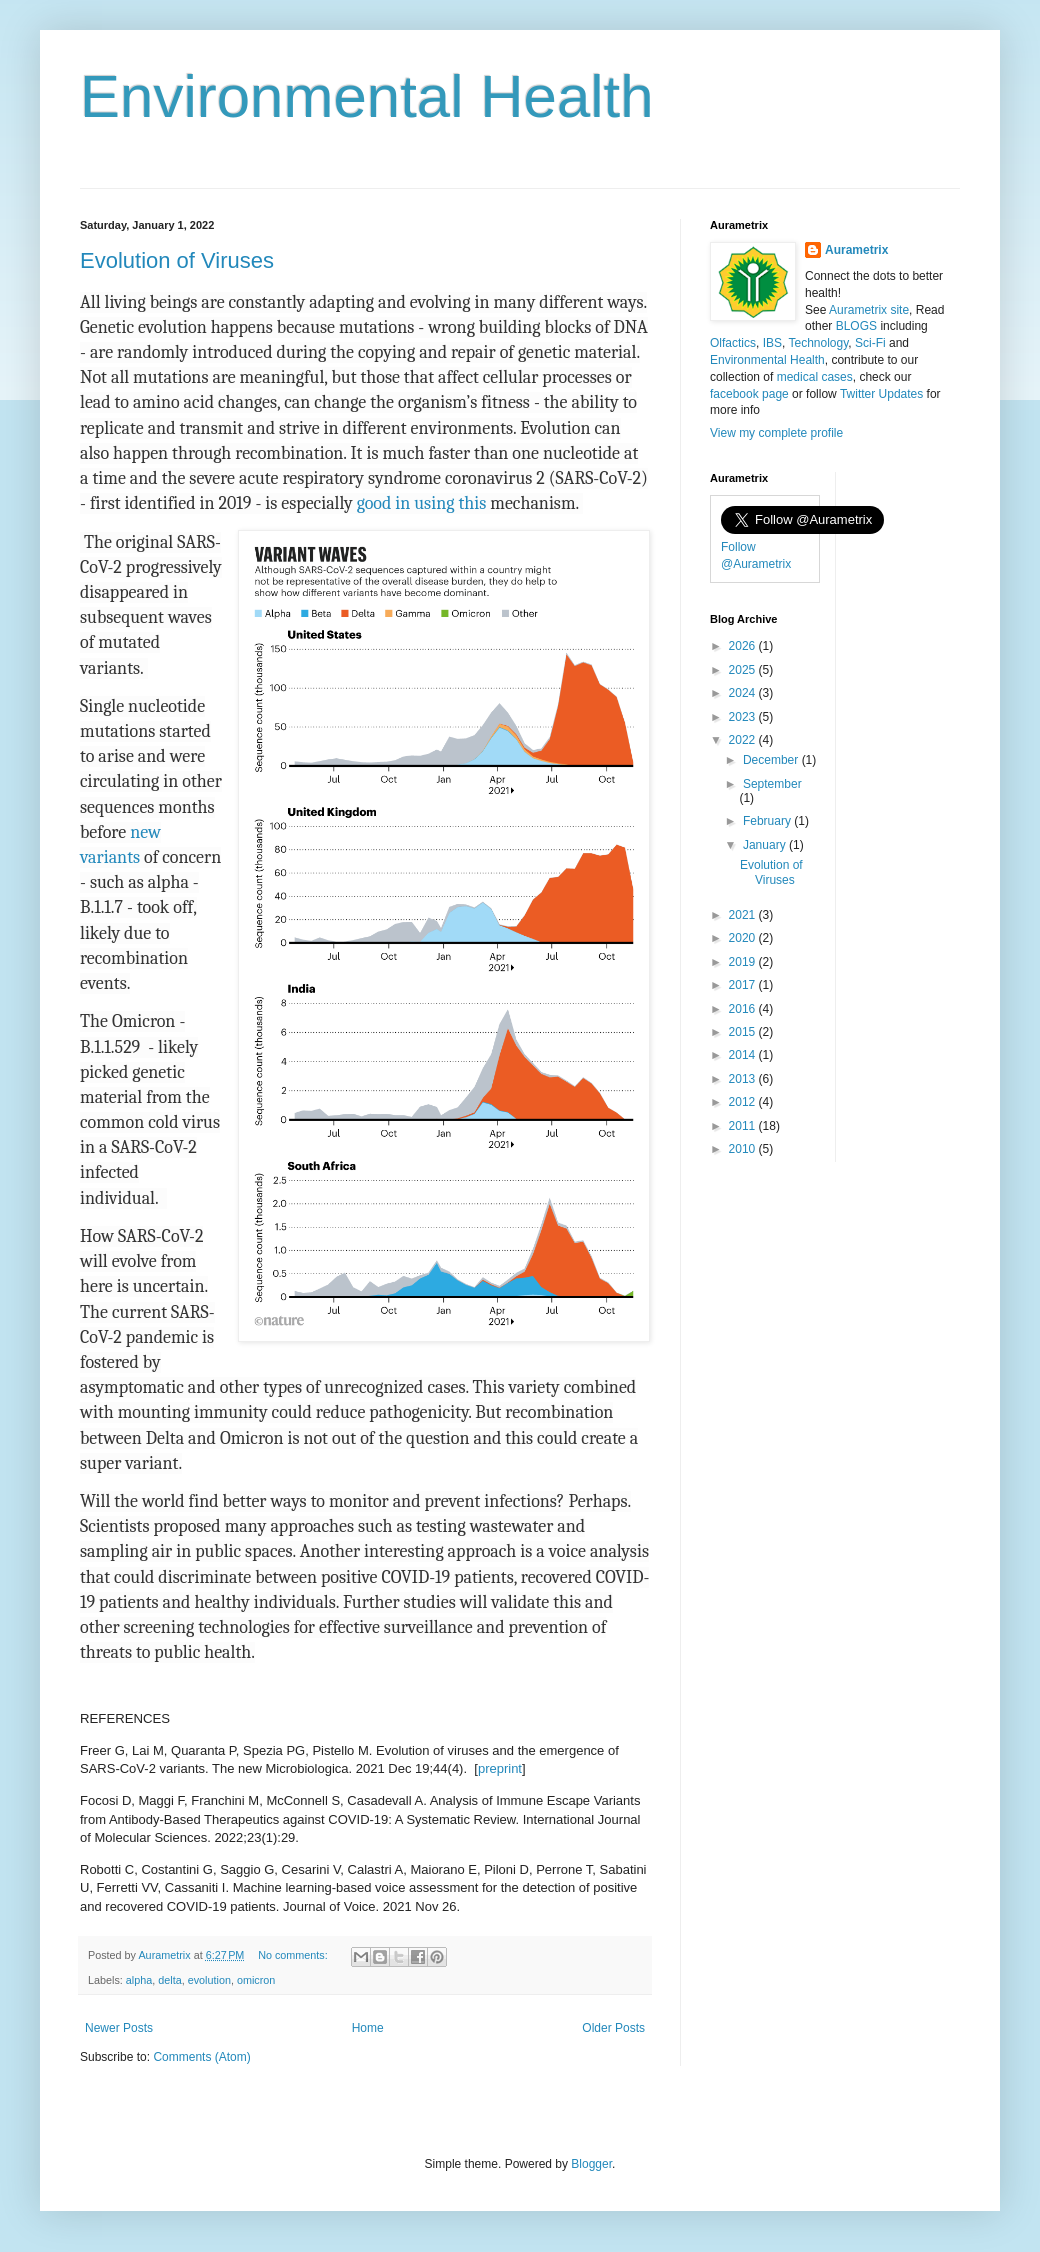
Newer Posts (119, 2028)
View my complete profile (776, 433)
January (766, 845)
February (768, 821)
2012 (744, 1102)
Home (368, 2028)
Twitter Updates (881, 394)
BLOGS (856, 326)
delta (169, 1980)
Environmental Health (367, 96)
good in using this (422, 503)
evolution (209, 1980)
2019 (744, 962)
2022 (744, 740)
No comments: (294, 1955)
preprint (500, 1768)
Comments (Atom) (201, 2057)
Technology (818, 343)
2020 (744, 938)
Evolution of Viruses (177, 260)
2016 (744, 1009)
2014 (744, 1055)
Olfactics (733, 343)
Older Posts (613, 2028)
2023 (744, 717)
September (772, 784)
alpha (139, 1980)
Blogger (591, 2164)
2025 (744, 670)
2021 (744, 915)
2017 (744, 985)
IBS (772, 343)
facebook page (749, 394)
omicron (256, 1980)
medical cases (815, 377)
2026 (744, 646)
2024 (744, 693)
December (772, 760)
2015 (744, 1032)
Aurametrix (856, 250)
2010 (744, 1149)
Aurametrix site (869, 310)
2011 (744, 1126)
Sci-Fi (870, 343)
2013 (744, 1079)
